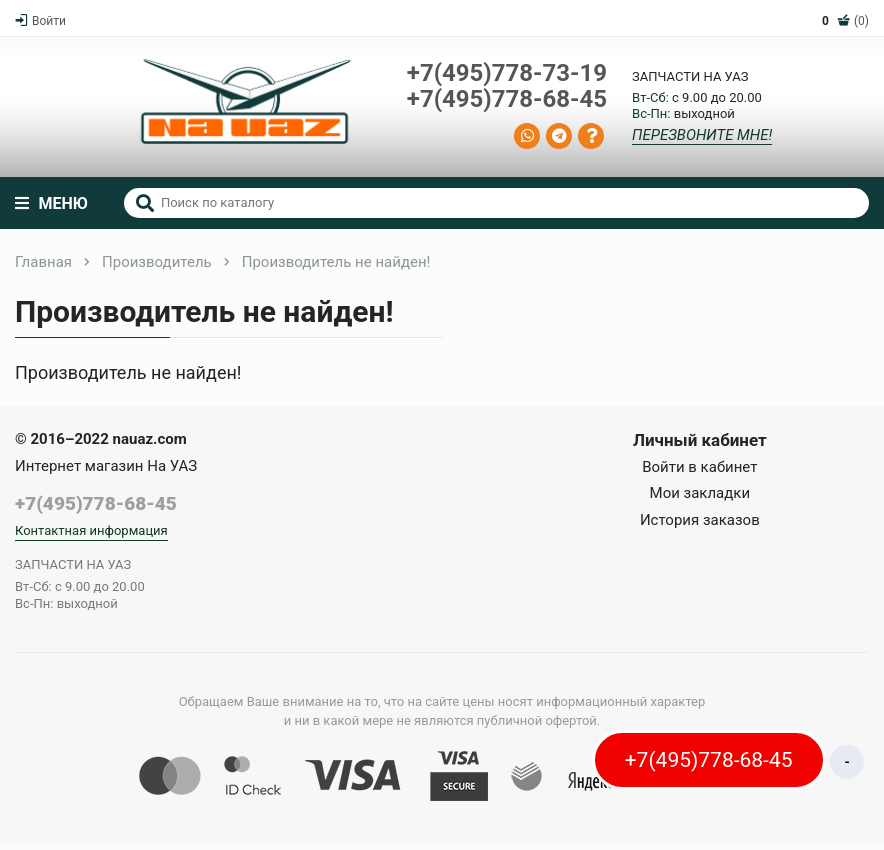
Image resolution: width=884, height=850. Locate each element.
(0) (845, 21)
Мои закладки (700, 493)
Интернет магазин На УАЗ (106, 466)
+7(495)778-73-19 (507, 73)
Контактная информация (91, 530)
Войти (40, 21)
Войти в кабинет (699, 467)
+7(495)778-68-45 (507, 99)
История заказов (700, 520)
